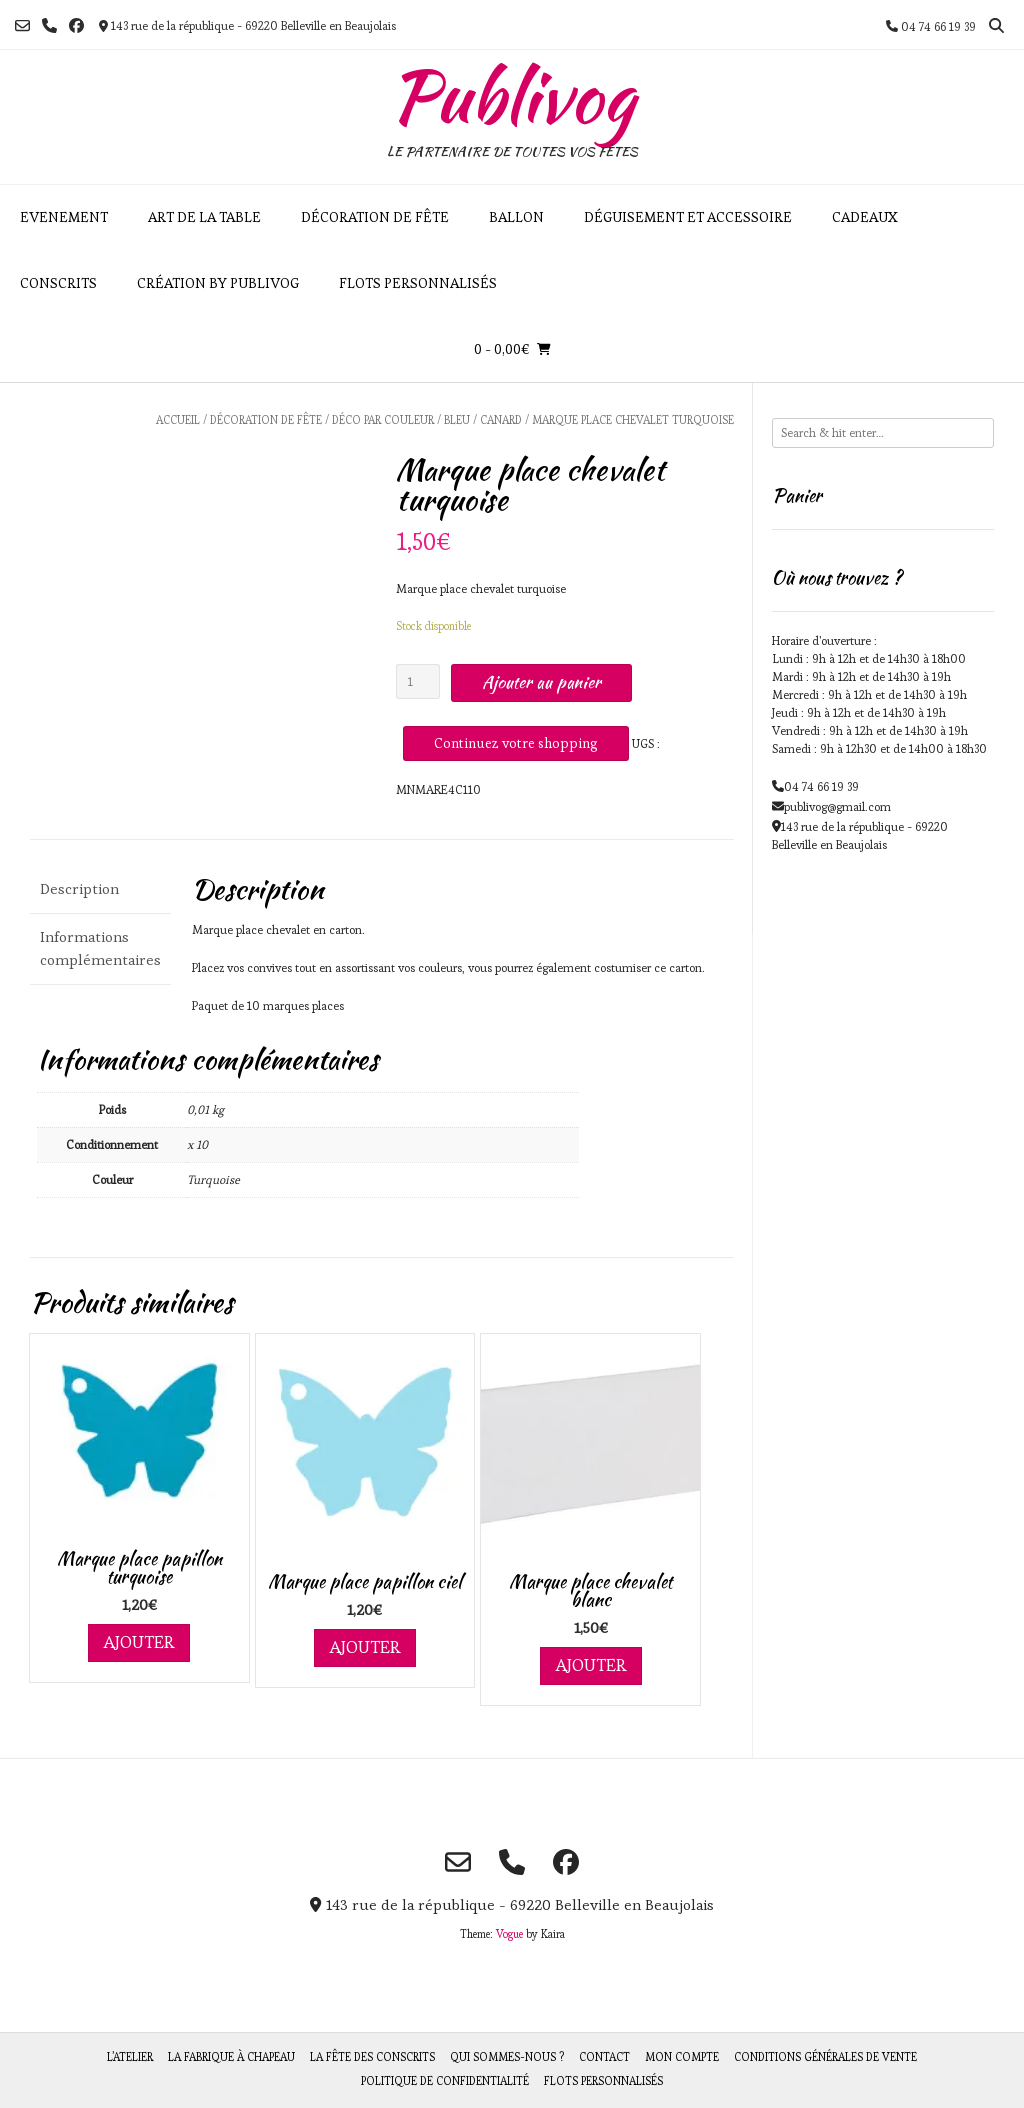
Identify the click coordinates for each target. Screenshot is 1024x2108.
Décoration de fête (375, 217)
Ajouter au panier (541, 682)
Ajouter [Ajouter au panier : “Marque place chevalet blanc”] (591, 1665)
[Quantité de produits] (418, 681)
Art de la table (204, 217)
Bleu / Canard (483, 420)
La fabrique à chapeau (231, 2057)
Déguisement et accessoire (688, 217)
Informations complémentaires (100, 948)
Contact (604, 2057)
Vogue (509, 1934)
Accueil (178, 420)
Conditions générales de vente (825, 2057)
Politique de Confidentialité (445, 2081)
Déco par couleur (383, 420)
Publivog (512, 96)
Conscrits (58, 283)
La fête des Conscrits (372, 2057)
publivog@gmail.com (837, 806)
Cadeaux (865, 217)
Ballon (516, 217)
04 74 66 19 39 (821, 786)
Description (79, 888)
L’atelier (130, 2057)
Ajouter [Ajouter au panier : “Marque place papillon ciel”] (365, 1647)
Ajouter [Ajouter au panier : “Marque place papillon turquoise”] (139, 1642)
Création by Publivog (218, 283)
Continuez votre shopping (516, 743)
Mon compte (682, 2057)
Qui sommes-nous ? (507, 2057)
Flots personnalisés (418, 283)
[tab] (100, 889)
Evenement (64, 217)
